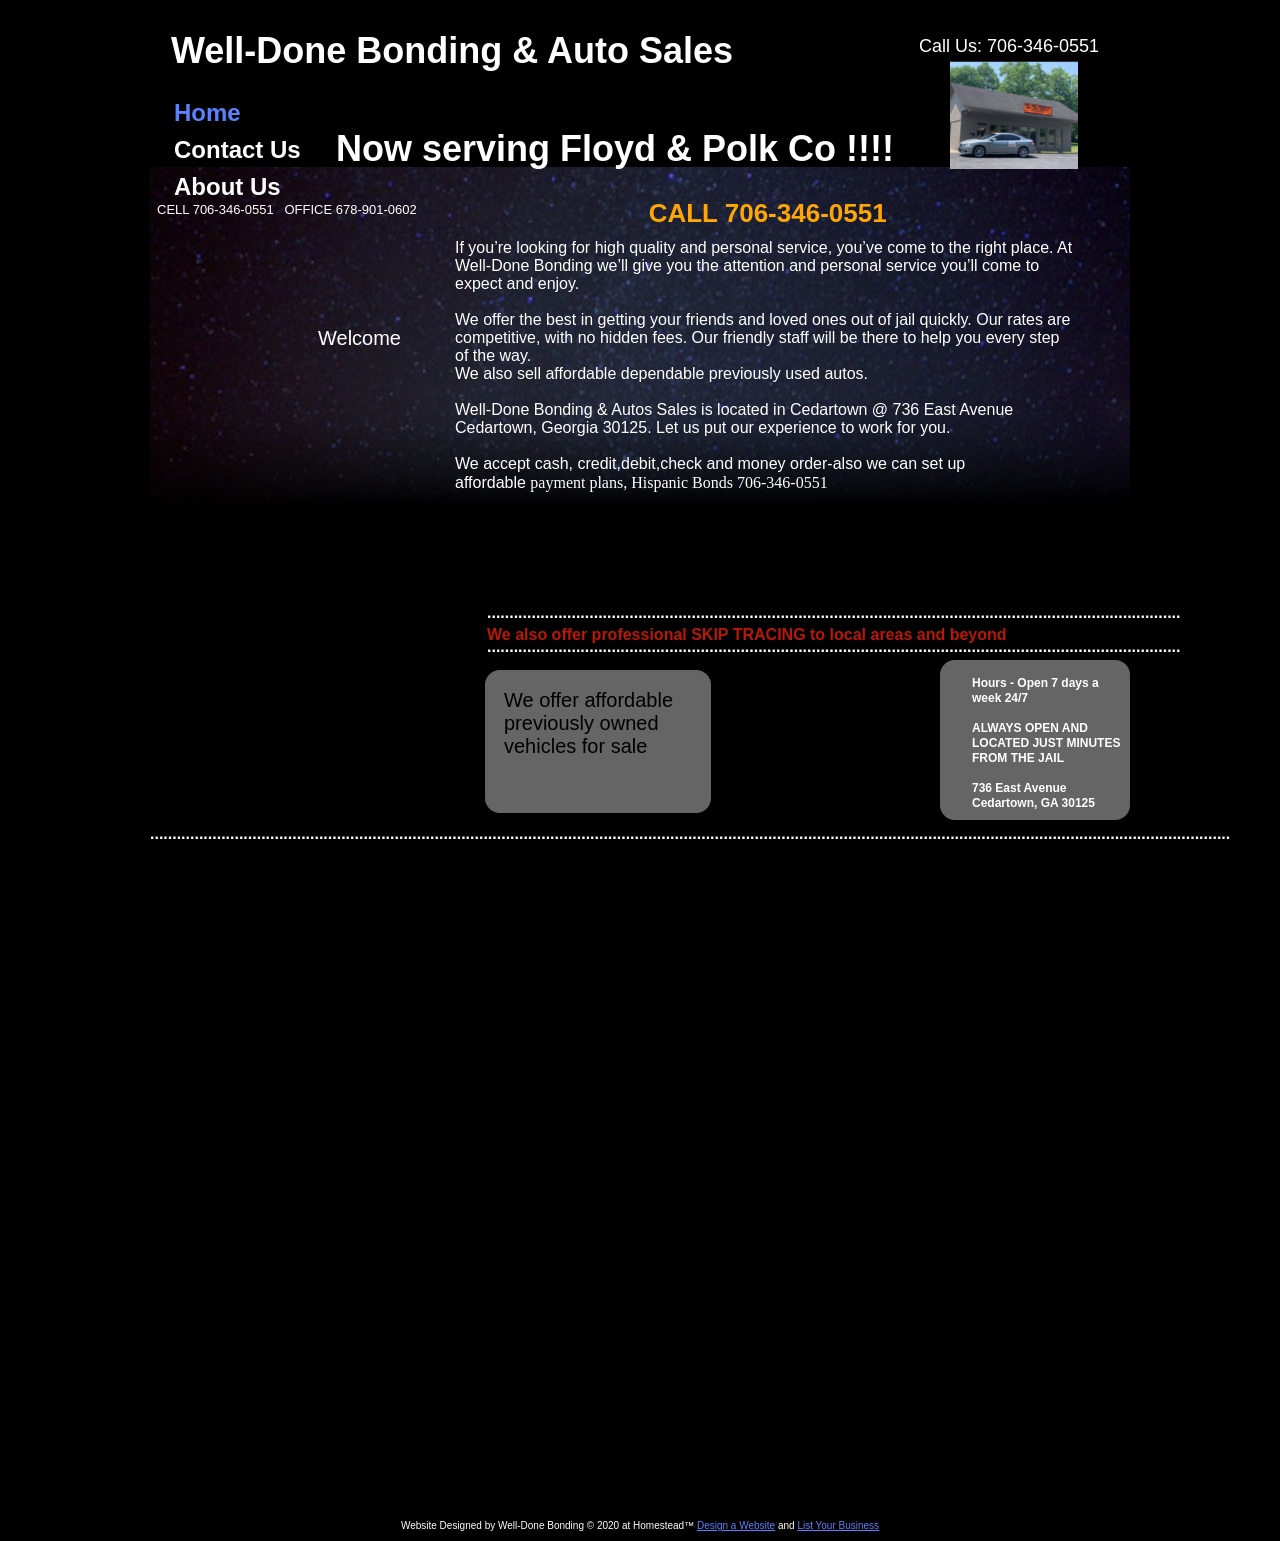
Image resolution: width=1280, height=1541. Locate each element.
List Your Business (838, 1525)
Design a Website (736, 1525)
